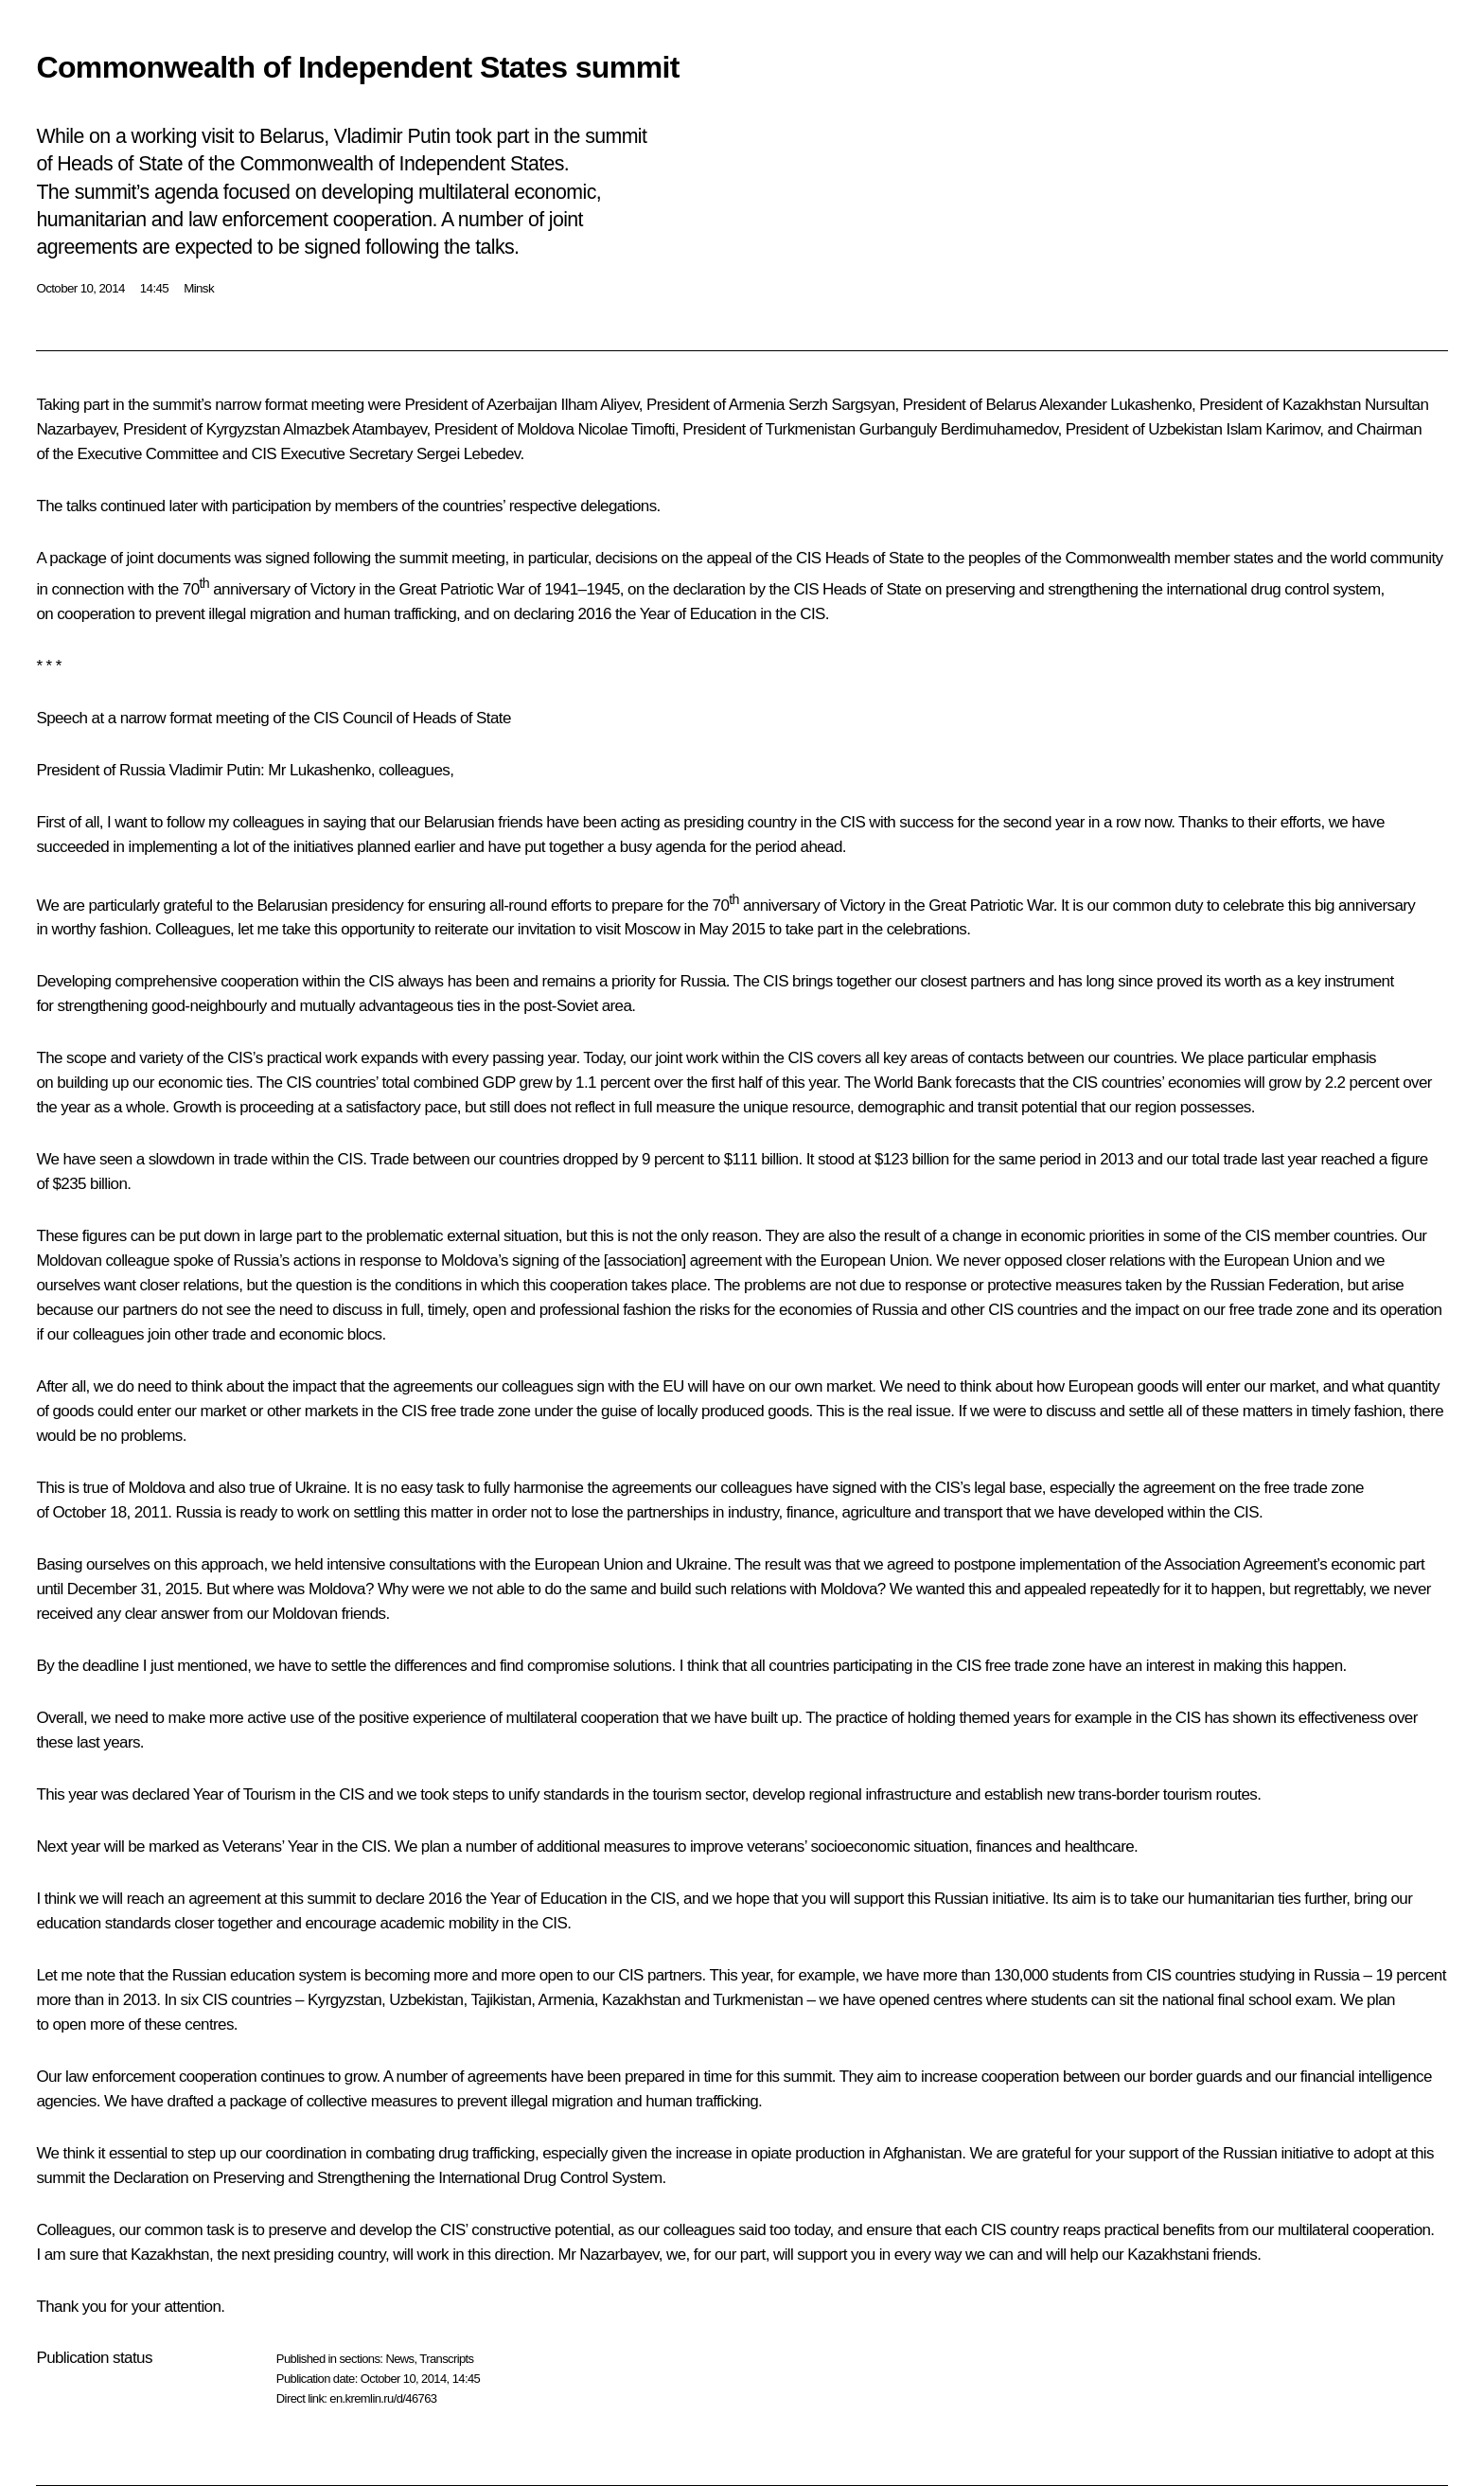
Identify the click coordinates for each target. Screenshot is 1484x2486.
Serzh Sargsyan (841, 405)
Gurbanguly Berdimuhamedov (958, 429)
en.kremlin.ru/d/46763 (382, 2398)
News (399, 2359)
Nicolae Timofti (626, 429)
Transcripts (446, 2359)
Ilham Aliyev (600, 405)
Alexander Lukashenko (1115, 405)
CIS (263, 454)
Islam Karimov (1273, 429)
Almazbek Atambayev (354, 429)
